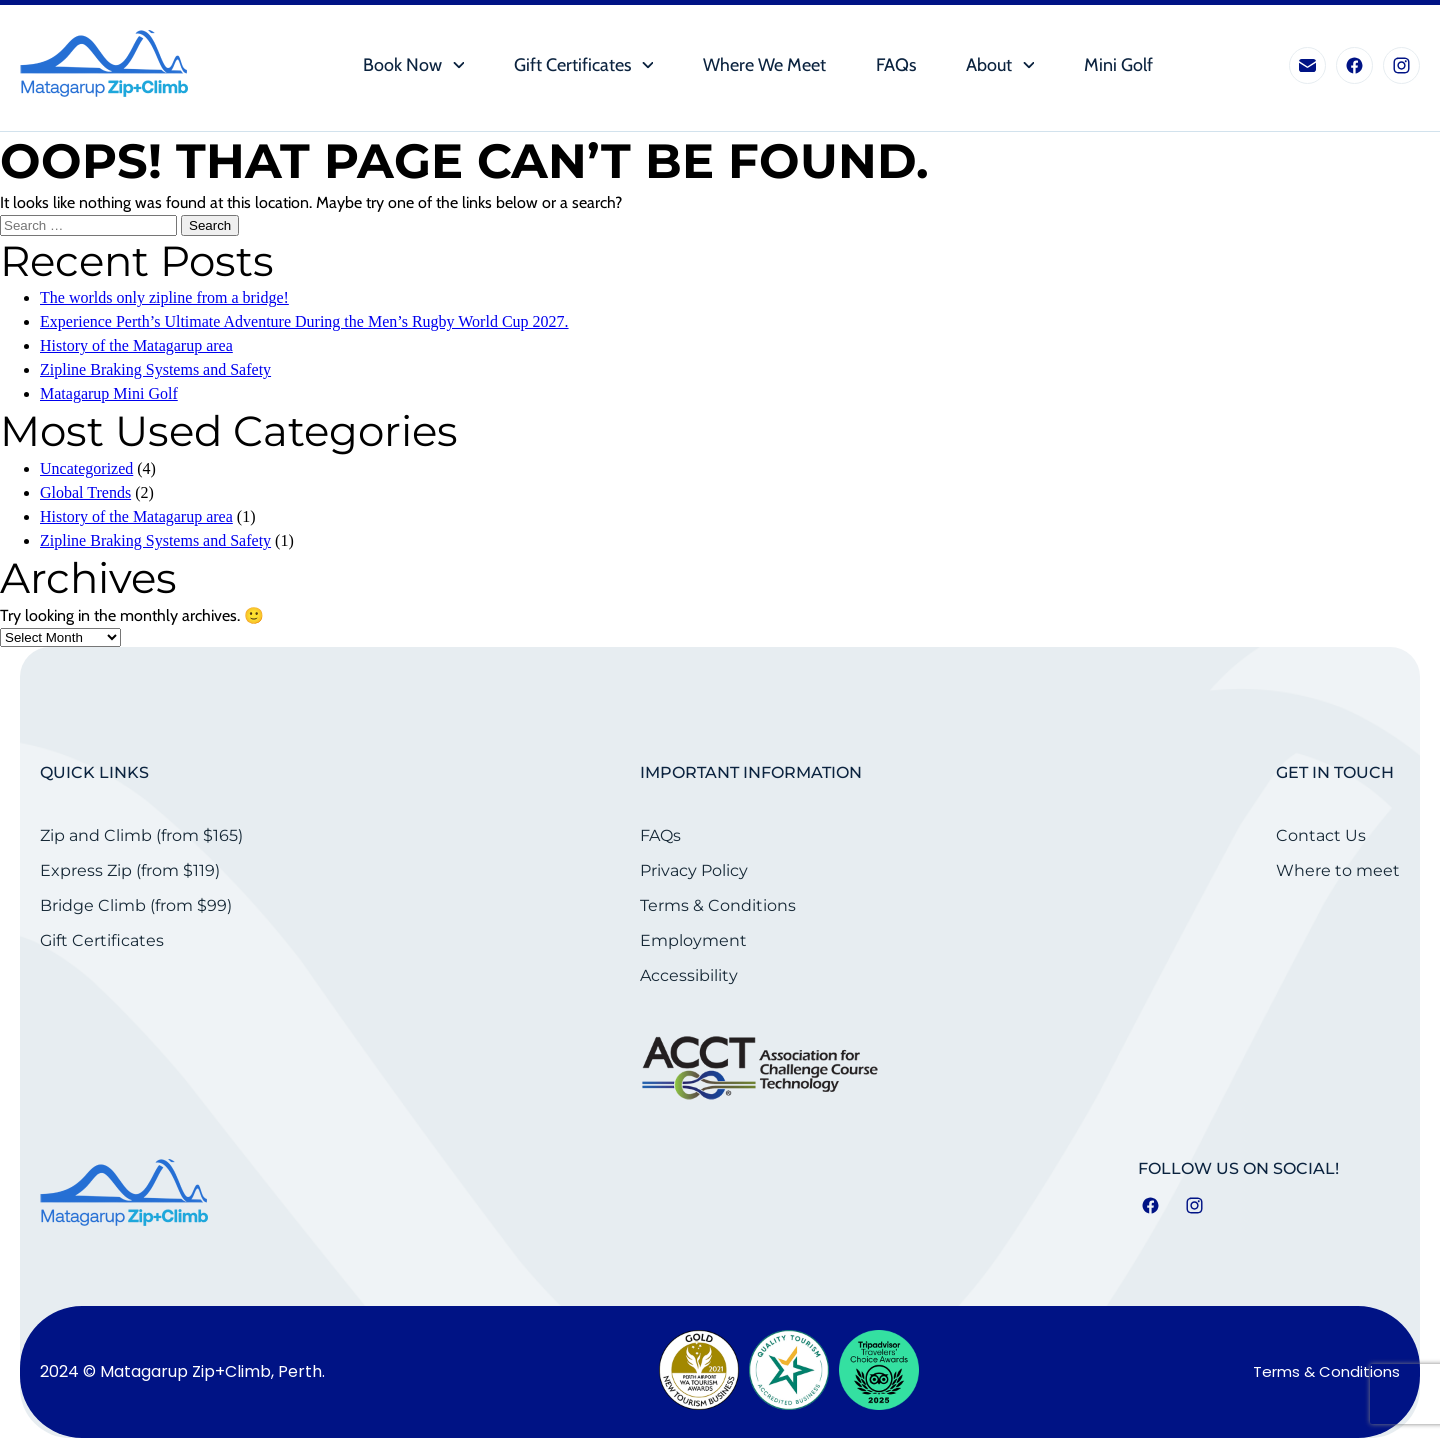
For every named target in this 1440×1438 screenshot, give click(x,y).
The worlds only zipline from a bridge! (164, 297)
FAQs (896, 65)
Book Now (402, 65)
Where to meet (1338, 870)
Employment (693, 940)
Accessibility (689, 975)
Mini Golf (1118, 65)
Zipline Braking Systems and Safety (155, 369)
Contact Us (1321, 835)
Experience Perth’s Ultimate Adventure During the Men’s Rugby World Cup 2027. (304, 321)
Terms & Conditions (718, 905)
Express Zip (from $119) (130, 870)
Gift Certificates (572, 65)
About (989, 65)
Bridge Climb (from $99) (136, 905)
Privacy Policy (694, 870)
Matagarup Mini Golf (109, 393)
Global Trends (85, 492)
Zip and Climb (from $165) (141, 835)
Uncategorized (86, 468)
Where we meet (764, 65)
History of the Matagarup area (136, 345)
